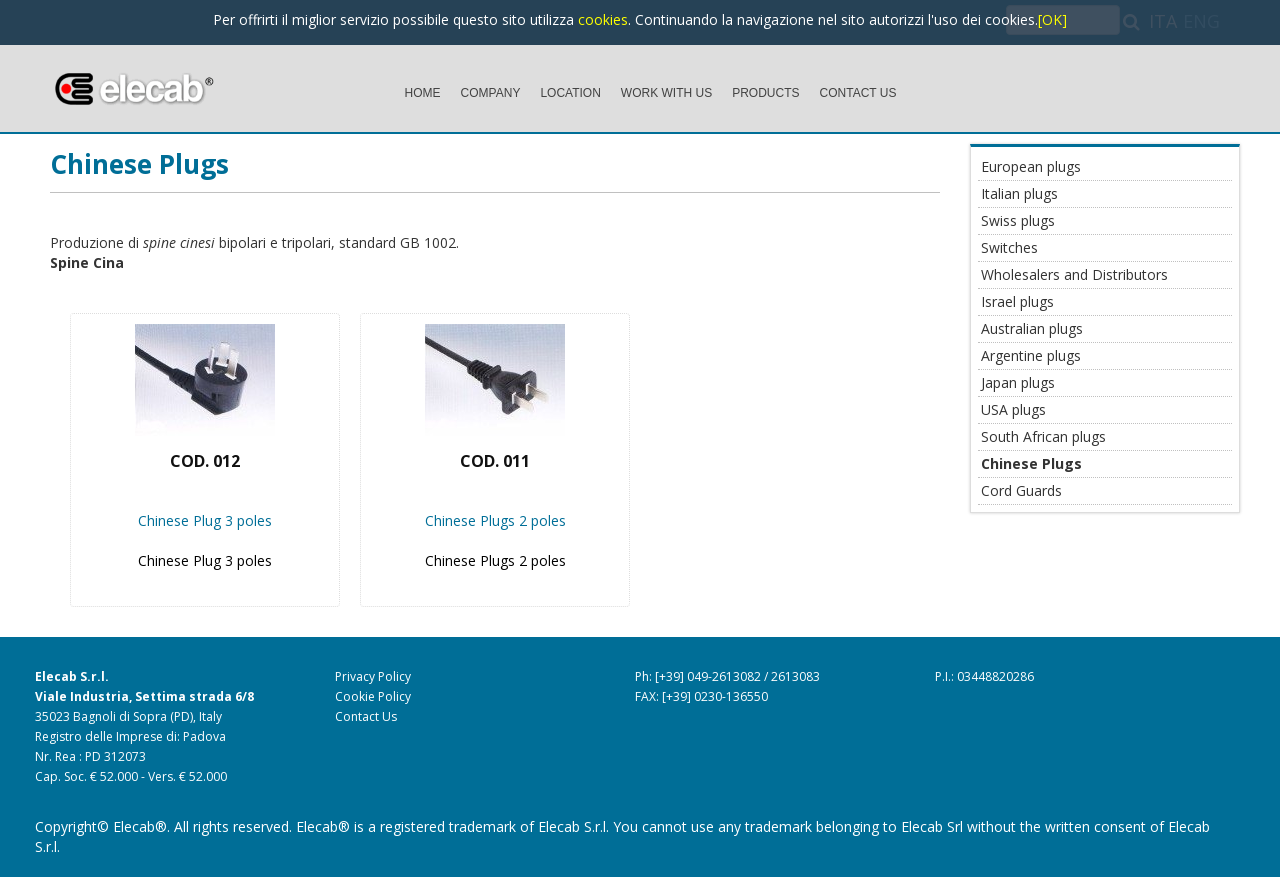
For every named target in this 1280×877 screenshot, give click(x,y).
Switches (1009, 247)
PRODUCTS (765, 93)
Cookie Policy (373, 696)
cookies (603, 19)
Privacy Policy (373, 676)
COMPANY (491, 93)
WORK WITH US (666, 93)
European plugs (1031, 166)
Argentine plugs (1031, 355)
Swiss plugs (1018, 220)
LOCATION (570, 93)
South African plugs (1043, 436)
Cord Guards (1021, 490)
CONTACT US (858, 93)
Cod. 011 (495, 461)
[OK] (1052, 19)
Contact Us (366, 716)
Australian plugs (1032, 328)
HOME (423, 93)
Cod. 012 (205, 461)
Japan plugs (1018, 382)
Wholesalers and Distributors (1074, 274)
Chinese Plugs (139, 164)
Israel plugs (1017, 301)
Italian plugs (1019, 193)
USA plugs (1013, 409)
